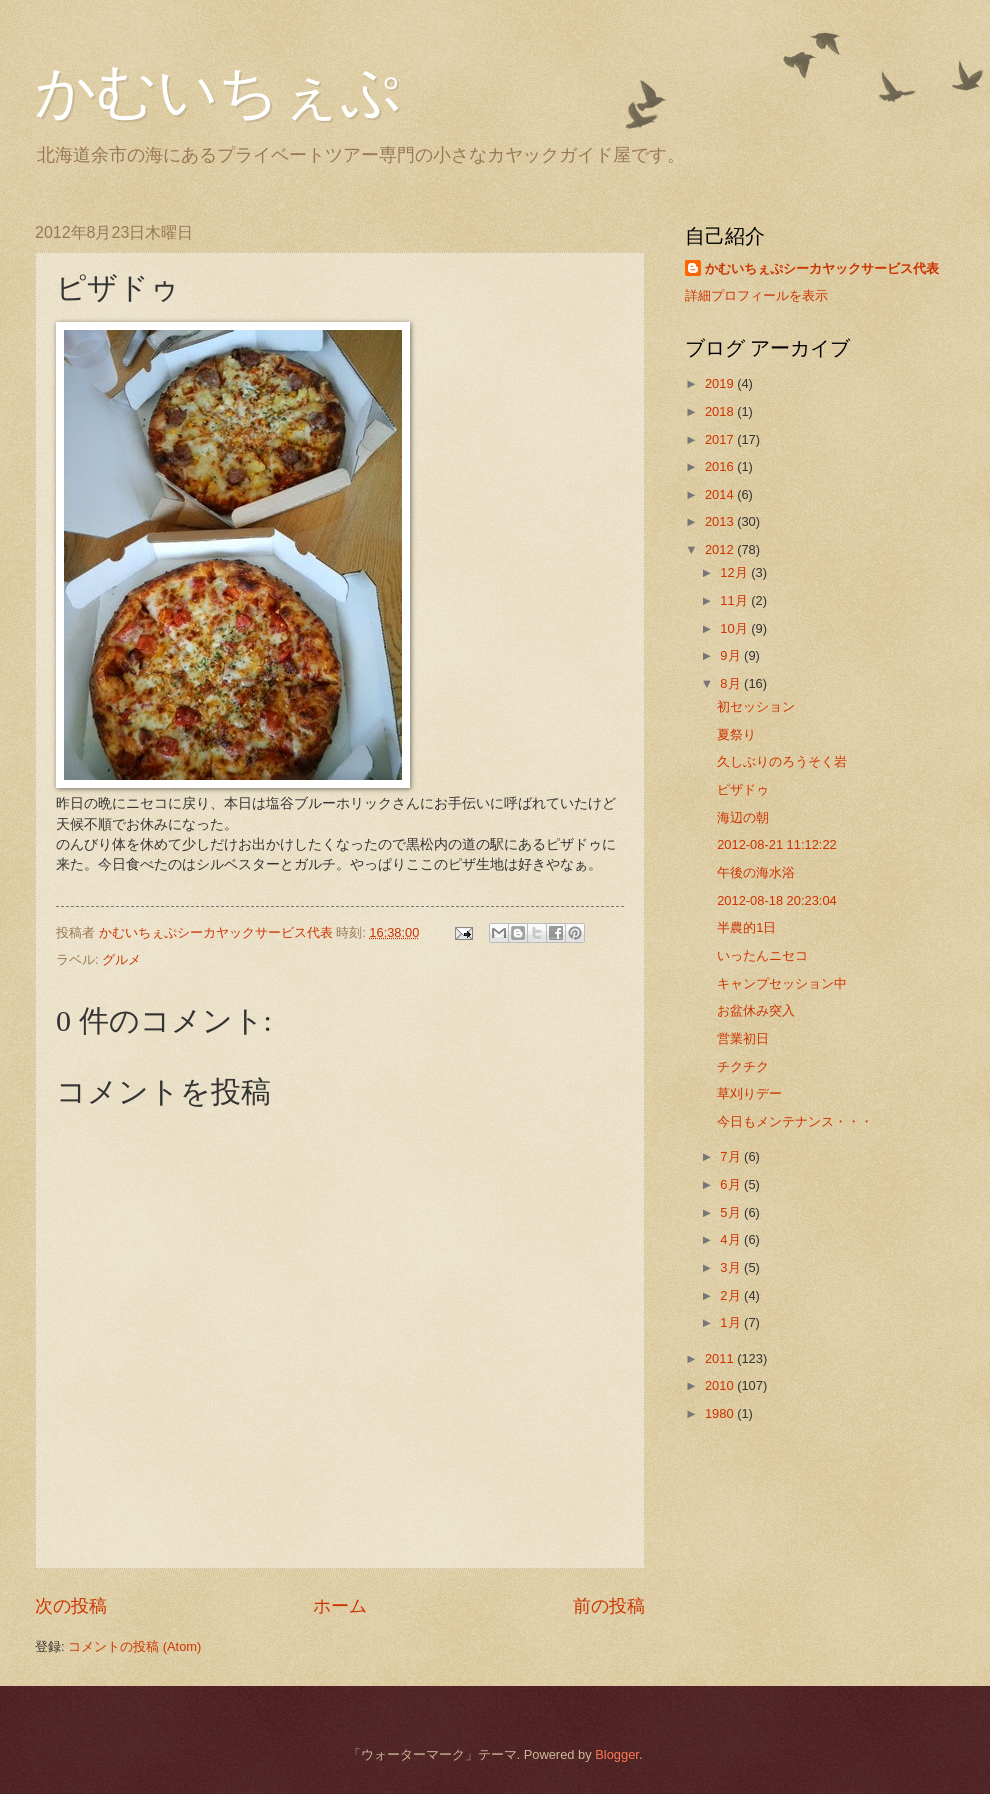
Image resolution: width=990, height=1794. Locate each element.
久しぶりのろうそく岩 (782, 761)
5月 (732, 1212)
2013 (721, 521)
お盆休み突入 (756, 1010)
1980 (721, 1413)
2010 (721, 1385)
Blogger (617, 1754)
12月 (735, 572)
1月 (732, 1322)
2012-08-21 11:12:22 (777, 844)
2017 (721, 439)
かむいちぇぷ (218, 92)
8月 (732, 683)
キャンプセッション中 (782, 983)
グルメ (121, 959)
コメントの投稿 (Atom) (134, 1646)
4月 (732, 1239)
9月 (732, 655)
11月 (735, 600)
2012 (721, 549)
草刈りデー (749, 1093)
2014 (721, 494)
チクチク (743, 1066)
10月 (735, 628)
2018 (721, 411)
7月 (732, 1156)
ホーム (340, 1606)
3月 (732, 1267)
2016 (721, 466)
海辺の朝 (743, 817)
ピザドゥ (743, 789)
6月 (732, 1184)
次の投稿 (71, 1606)
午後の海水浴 (756, 872)
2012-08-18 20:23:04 (777, 900)
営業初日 (743, 1038)
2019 (721, 383)
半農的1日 (746, 927)
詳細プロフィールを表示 (756, 295)
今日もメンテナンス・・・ (795, 1121)
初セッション (756, 706)
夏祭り (736, 734)
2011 (721, 1358)
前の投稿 (609, 1606)
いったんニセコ (762, 955)
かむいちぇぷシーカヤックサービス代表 (822, 268)
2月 (732, 1295)
